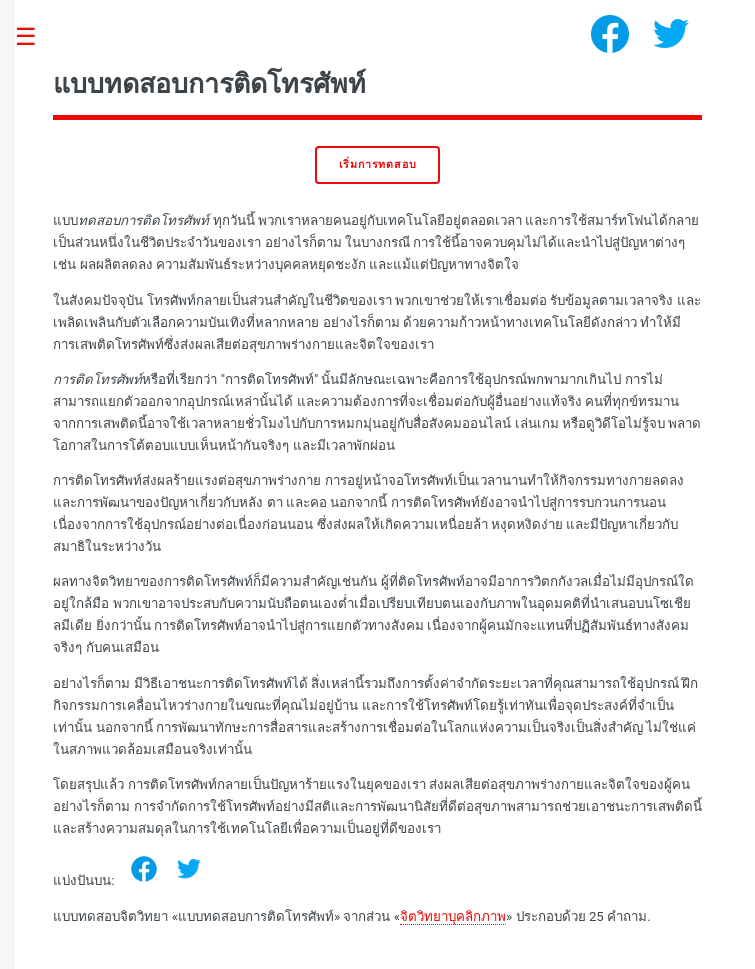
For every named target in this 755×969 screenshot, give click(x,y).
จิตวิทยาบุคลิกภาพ (453, 916)
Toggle (36, 37)
